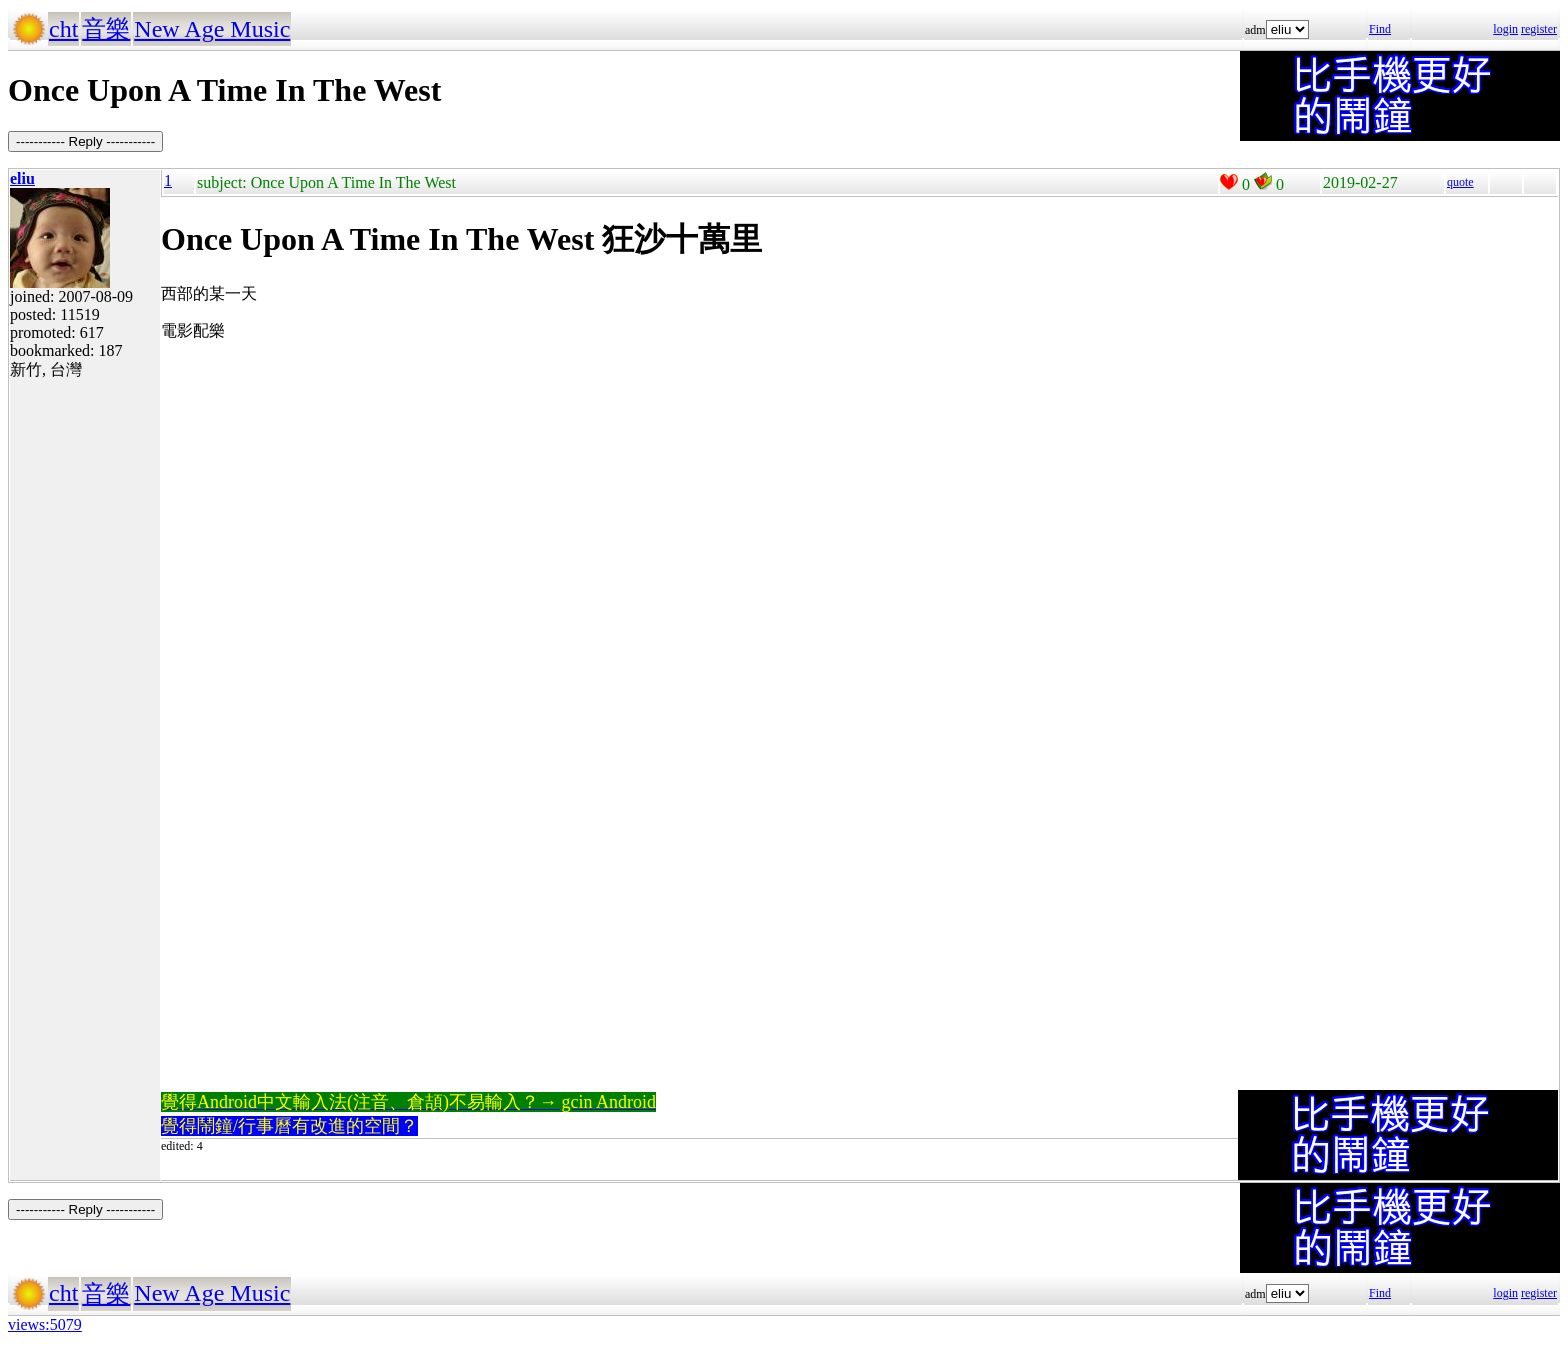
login (1505, 29)
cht (63, 29)
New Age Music (212, 29)
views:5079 (45, 1324)
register (1539, 29)
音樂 (106, 29)
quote (1460, 182)
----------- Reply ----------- (85, 141)
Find (1380, 29)
